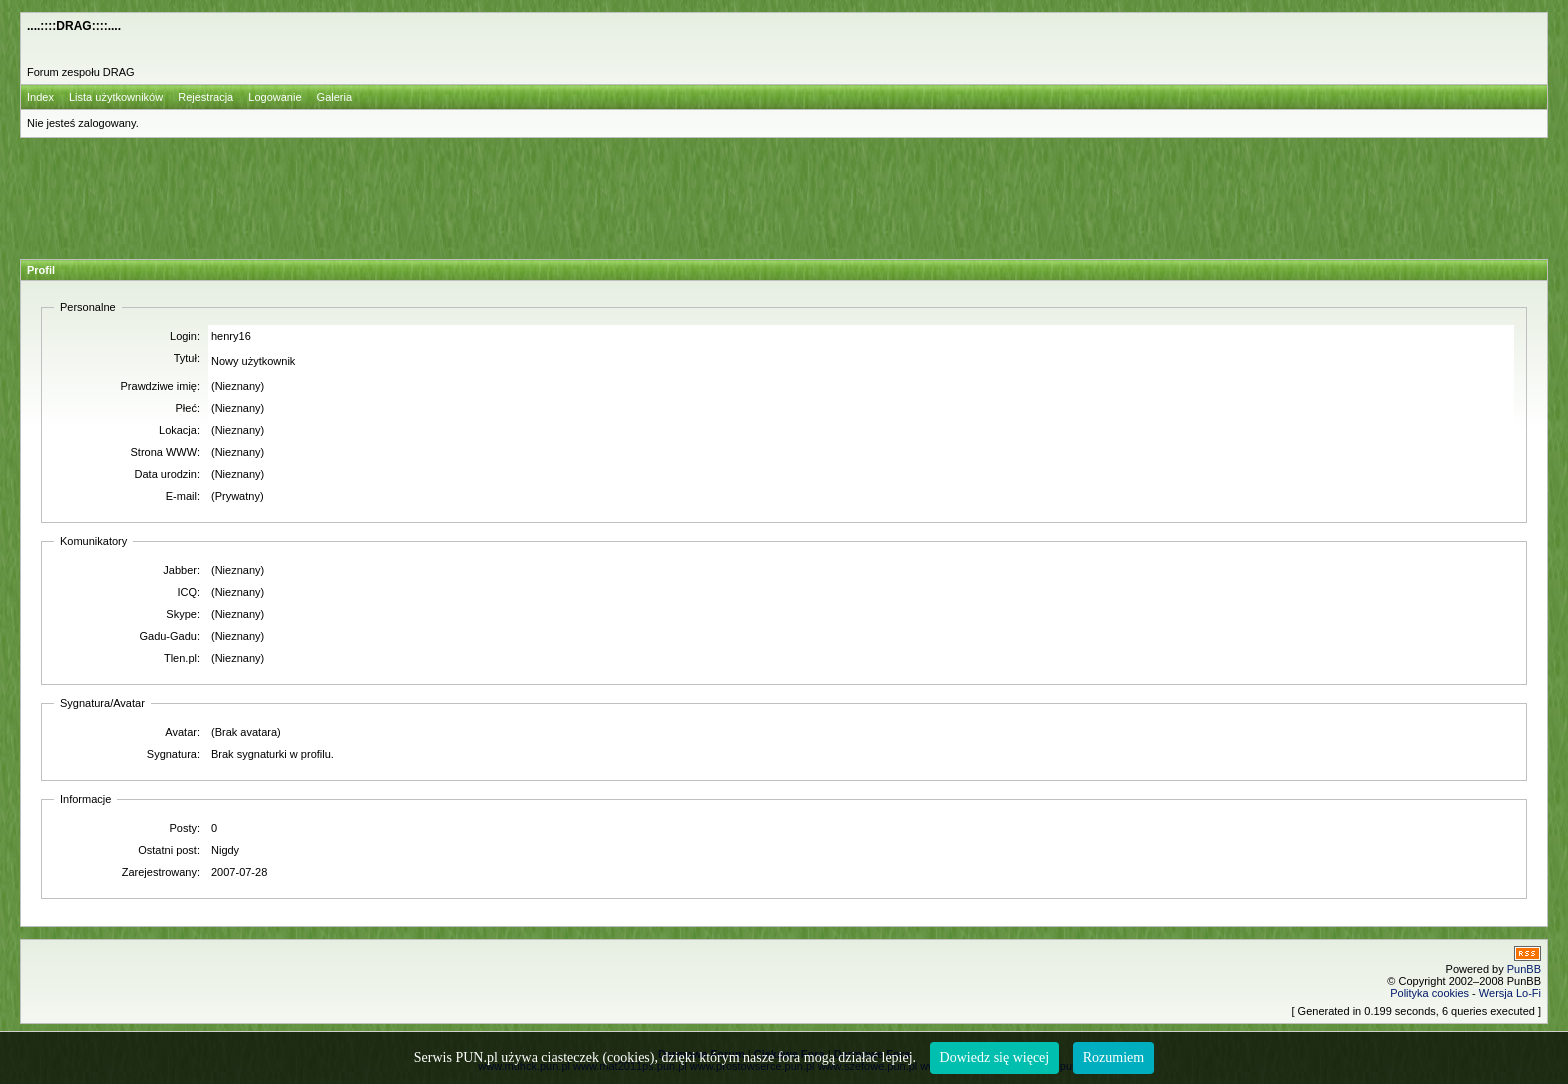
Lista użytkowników (116, 97)
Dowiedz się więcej (995, 1057)
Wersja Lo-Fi (1510, 993)
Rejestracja (205, 97)
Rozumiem (1113, 1057)
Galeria (334, 97)
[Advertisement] (773, 195)
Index (40, 97)
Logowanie (274, 97)
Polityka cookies (1429, 993)
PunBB (1524, 969)
